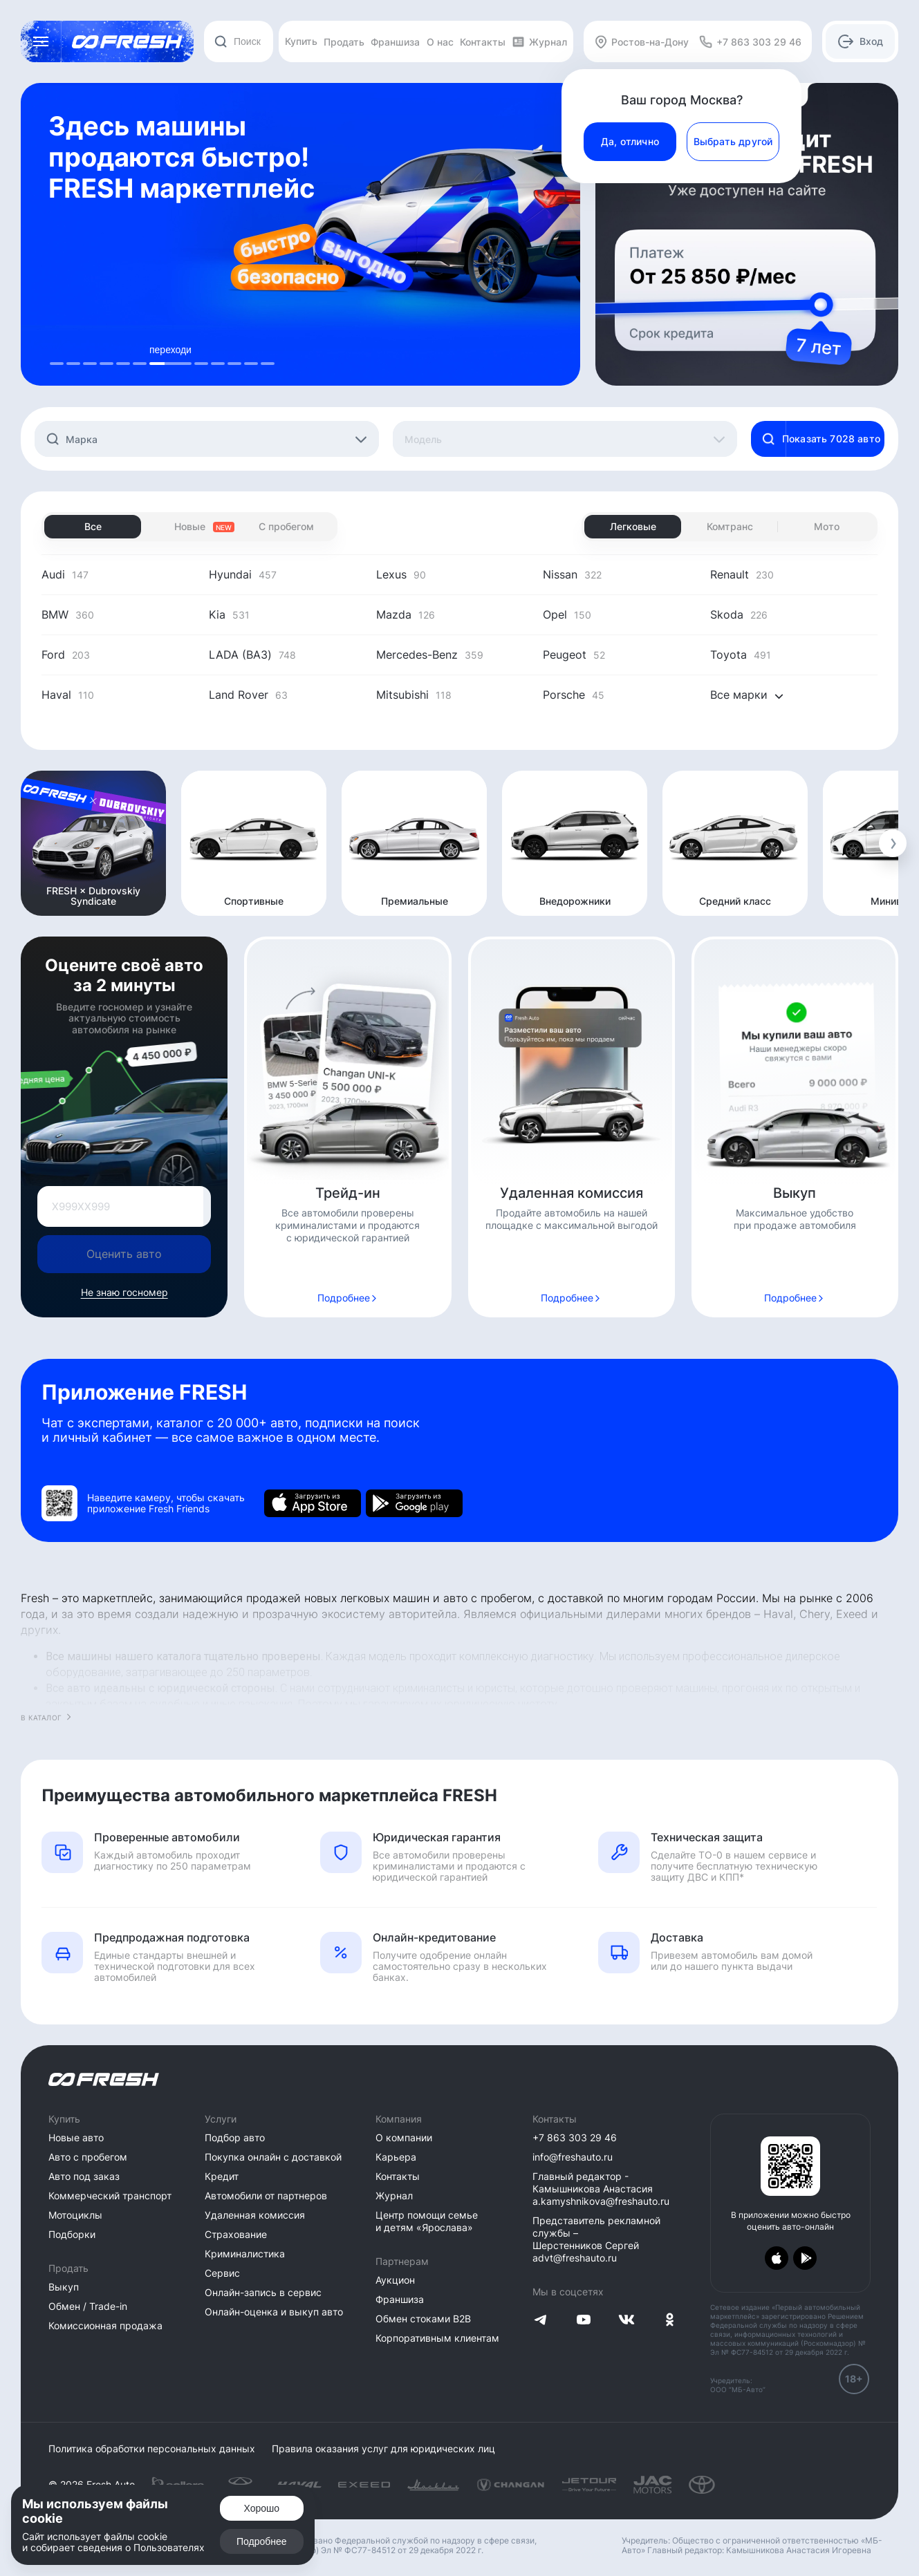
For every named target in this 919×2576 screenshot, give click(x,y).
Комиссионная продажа (105, 2325)
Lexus (401, 574)
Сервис (222, 2273)
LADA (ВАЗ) (252, 654)
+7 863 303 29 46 (574, 2137)
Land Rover (248, 695)
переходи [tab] (73, 349)
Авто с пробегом (87, 2157)
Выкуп (63, 2287)
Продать (344, 42)
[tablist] (162, 354)
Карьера (395, 2157)
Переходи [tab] (90, 349)
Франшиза (395, 42)
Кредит (222, 2176)
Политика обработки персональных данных (151, 2448)
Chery (814, 1614)
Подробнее (343, 1298)
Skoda (739, 614)
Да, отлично (630, 141)
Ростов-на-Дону (641, 41)
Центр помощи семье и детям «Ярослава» (426, 2221)
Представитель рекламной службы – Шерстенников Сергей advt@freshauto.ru (596, 2239)
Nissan (572, 574)
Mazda (405, 614)
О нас (440, 42)
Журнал (539, 41)
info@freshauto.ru (572, 2157)
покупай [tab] (251, 349)
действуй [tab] (218, 349)
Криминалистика (245, 2253)
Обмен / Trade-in (87, 2306)
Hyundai (243, 574)
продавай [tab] (57, 349)
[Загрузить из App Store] (312, 1503)
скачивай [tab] (234, 349)
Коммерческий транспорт (109, 2195)
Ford (65, 654)
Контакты (482, 42)
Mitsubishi (414, 695)
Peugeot (574, 654)
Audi (65, 574)
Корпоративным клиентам (437, 2338)
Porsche (573, 695)
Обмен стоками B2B (423, 2318)
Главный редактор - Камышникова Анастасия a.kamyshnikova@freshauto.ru (600, 2188)
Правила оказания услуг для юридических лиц (383, 2448)
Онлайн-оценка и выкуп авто (274, 2312)
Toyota (740, 654)
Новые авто (76, 2137)
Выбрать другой (733, 141)
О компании (403, 2137)
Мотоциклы (75, 2215)
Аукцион (395, 2280)
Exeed (852, 1614)
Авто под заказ (84, 2176)
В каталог (41, 1717)
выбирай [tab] (123, 349)
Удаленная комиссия (255, 2215)
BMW (67, 614)
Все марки (746, 694)
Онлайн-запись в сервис (263, 2292)
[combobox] (238, 41)
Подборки (71, 2234)
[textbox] (216, 439)
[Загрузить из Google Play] (414, 1503)
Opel (567, 614)
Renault (742, 574)
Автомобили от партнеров (266, 2195)
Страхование (236, 2234)
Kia (229, 614)
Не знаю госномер (124, 1292)
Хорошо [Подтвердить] (262, 2508)
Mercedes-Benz (429, 654)
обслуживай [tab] (268, 349)
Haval (67, 695)
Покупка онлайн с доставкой (273, 2157)
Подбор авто (235, 2137)
